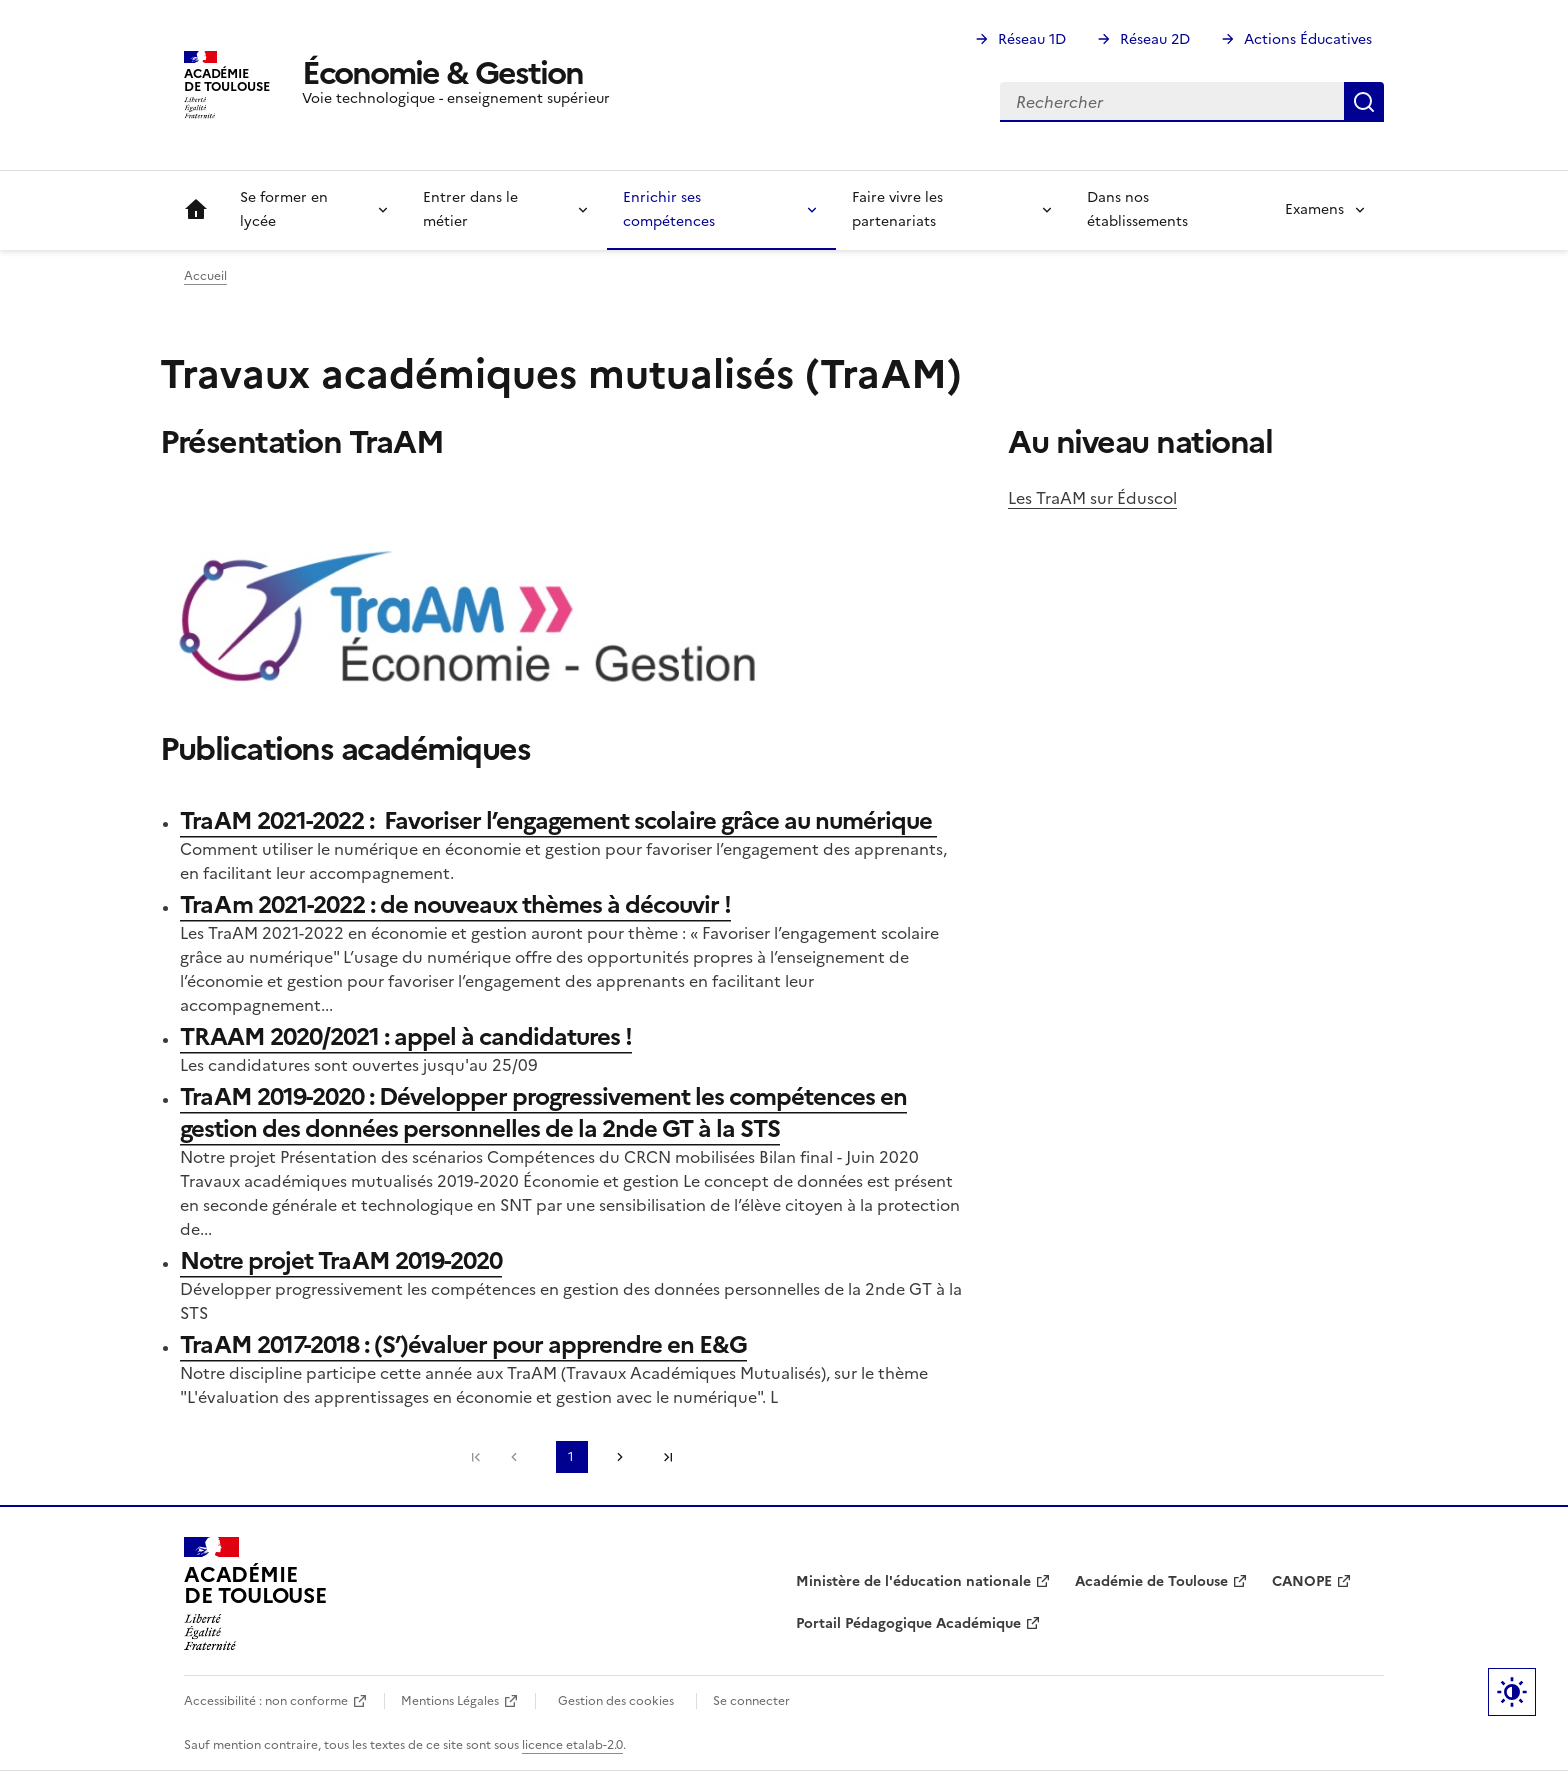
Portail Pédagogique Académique (908, 1623)
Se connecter (751, 1701)
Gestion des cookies (616, 1701)
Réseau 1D (1032, 39)
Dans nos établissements (1137, 209)
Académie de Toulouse (1151, 1581)
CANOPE (1302, 1581)
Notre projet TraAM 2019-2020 (341, 1261)
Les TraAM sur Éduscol (1092, 498)
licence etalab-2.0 (572, 1745)
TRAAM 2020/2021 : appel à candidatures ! (406, 1037)
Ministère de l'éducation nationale (913, 1581)
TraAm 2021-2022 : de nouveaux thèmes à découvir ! (455, 905)
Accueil (196, 210)
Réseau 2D (1155, 39)
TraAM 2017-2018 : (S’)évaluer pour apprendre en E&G (463, 1345)
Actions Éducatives (1308, 39)
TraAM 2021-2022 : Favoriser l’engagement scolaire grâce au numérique (558, 821)
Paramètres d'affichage (1512, 1692)
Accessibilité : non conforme (266, 1701)
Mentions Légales (450, 1701)
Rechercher (1364, 102)
